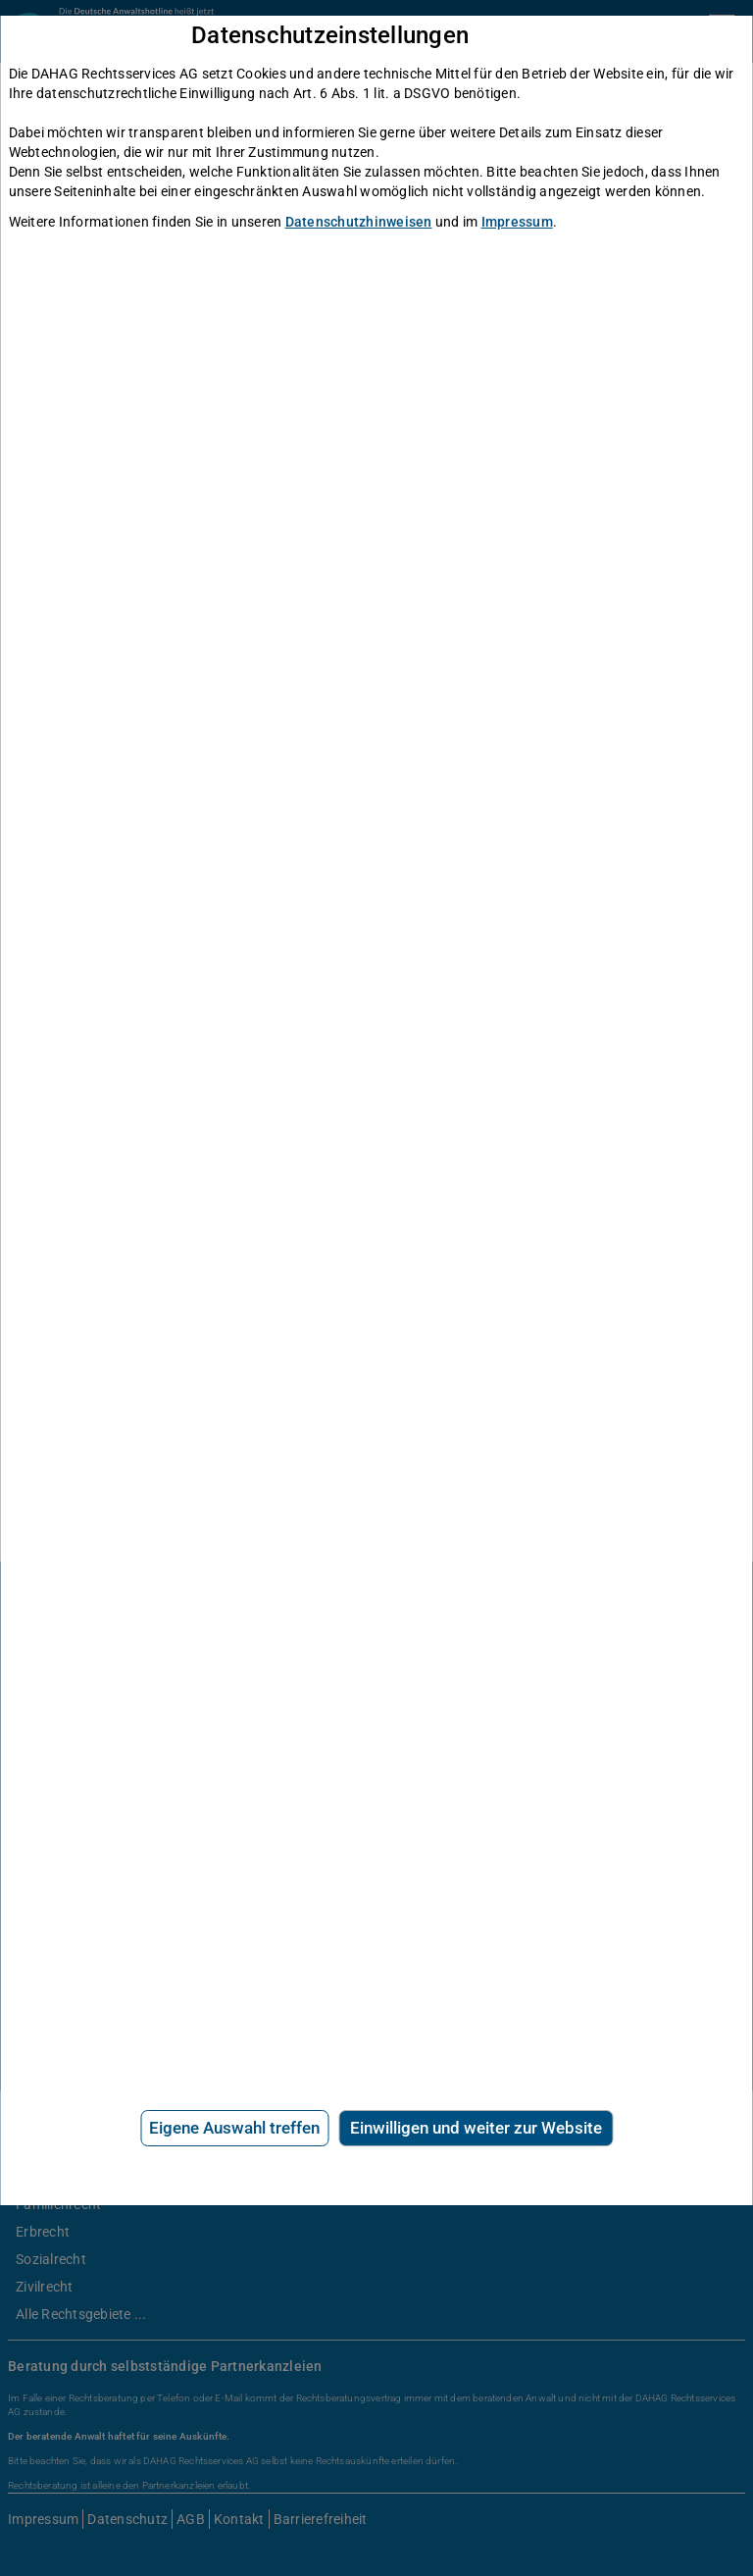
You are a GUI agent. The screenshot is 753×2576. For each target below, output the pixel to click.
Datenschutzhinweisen (358, 222)
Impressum (517, 222)
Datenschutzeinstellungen (330, 36)
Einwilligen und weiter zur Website (476, 2128)
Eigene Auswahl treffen (234, 2128)
